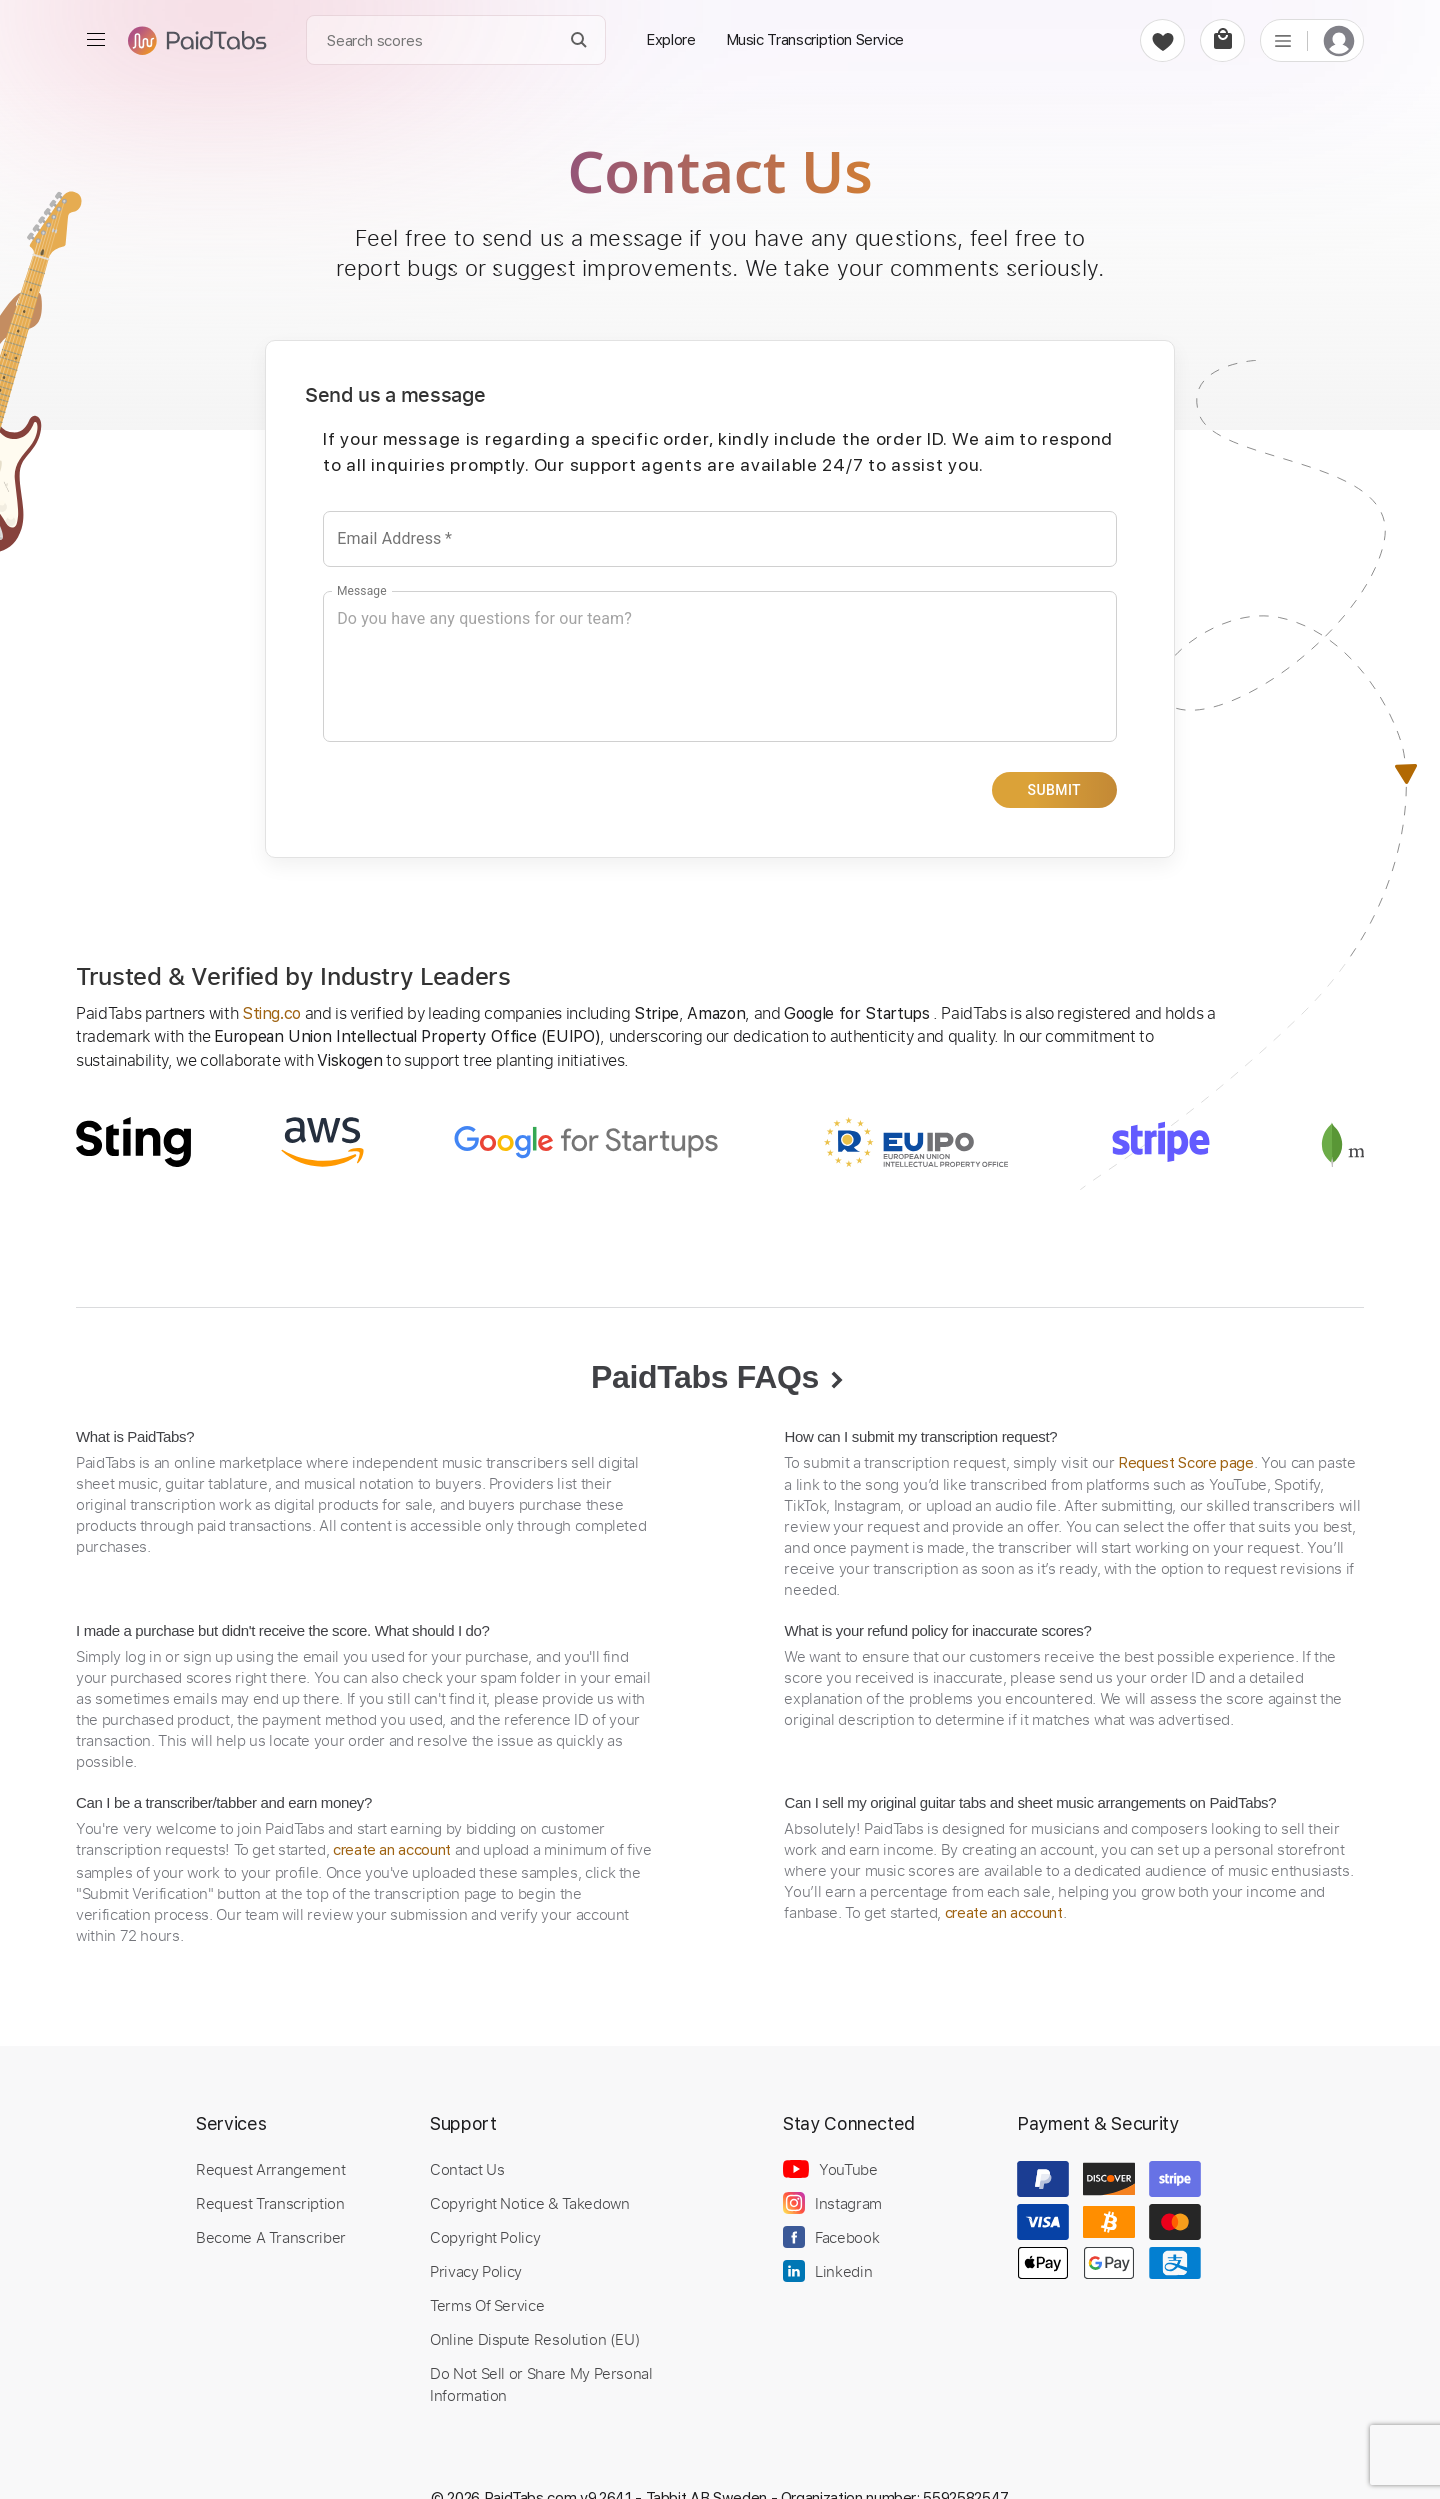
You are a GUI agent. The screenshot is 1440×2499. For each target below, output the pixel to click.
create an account (392, 1850)
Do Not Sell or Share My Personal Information (541, 2384)
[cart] (1222, 40)
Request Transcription (270, 2203)
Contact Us (467, 2169)
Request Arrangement (270, 2169)
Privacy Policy (476, 2271)
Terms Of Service (487, 2305)
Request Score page (1186, 1463)
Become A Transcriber (271, 2237)
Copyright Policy (485, 2237)
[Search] (579, 40)
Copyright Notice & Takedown (530, 2203)
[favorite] (1162, 40)
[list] (1283, 40)
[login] (1339, 40)
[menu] (96, 40)
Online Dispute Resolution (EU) (535, 2339)
